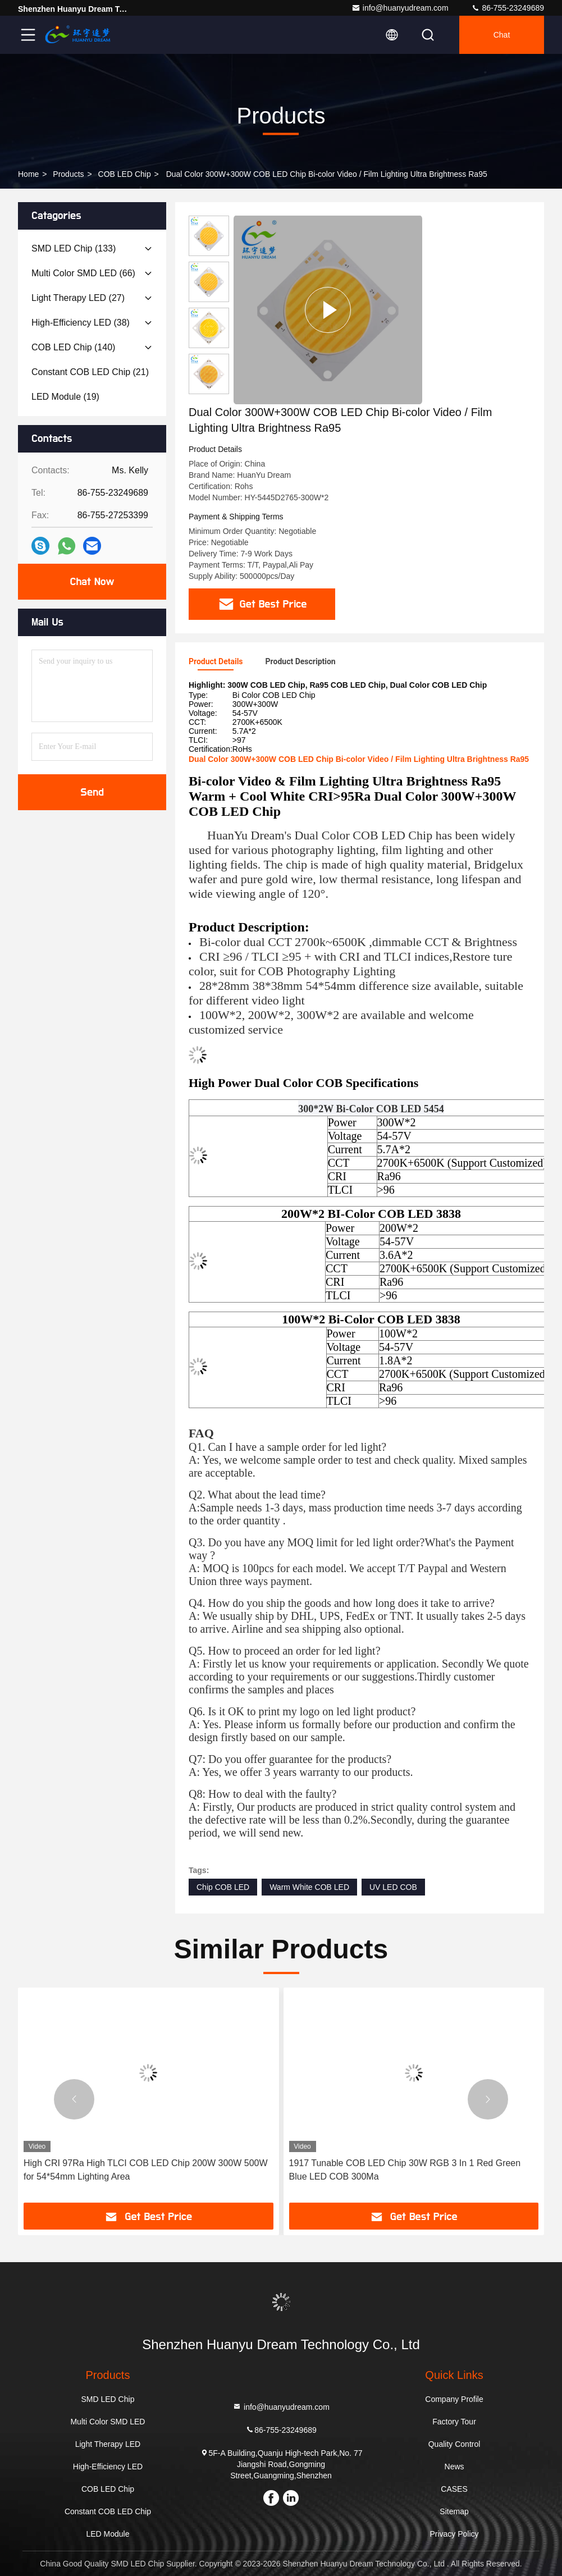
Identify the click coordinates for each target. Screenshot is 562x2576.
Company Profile (454, 2399)
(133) (73, 248)
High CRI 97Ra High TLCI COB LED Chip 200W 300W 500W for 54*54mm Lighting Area (146, 2169)
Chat (502, 34)
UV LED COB (393, 1887)
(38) (80, 322)
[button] (74, 2099)
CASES (454, 2488)
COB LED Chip (124, 174)
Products (68, 174)
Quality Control (454, 2444)
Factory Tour (454, 2421)
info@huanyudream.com (400, 7)
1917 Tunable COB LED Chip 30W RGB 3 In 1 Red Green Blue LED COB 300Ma (405, 2169)
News (454, 2466)
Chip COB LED (223, 1887)
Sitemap (454, 2511)
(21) (90, 372)
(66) (83, 273)
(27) (78, 298)
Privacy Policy (454, 2533)
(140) (73, 347)
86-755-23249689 (507, 7)
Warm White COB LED (309, 1887)
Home (28, 174)
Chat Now (92, 581)
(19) (65, 396)
